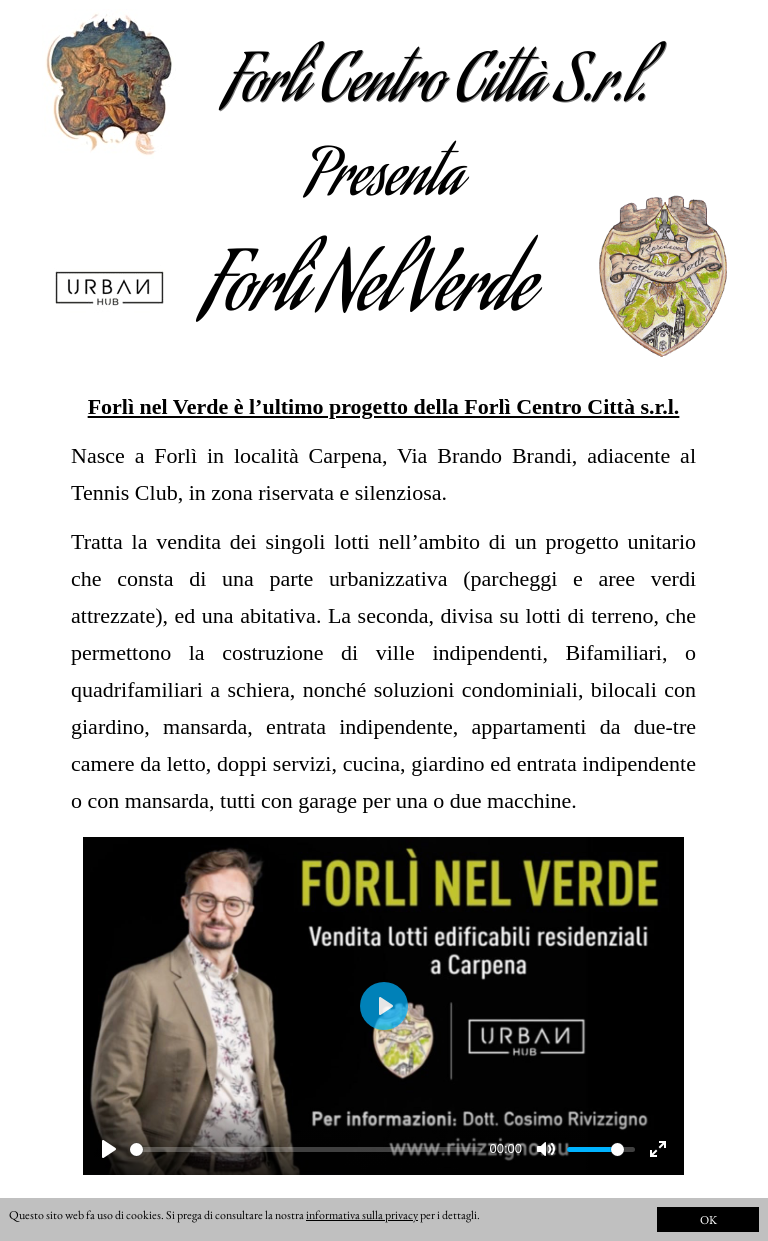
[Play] (109, 1149)
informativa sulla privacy (362, 1215)
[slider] (306, 1149)
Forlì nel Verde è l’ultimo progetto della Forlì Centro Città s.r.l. (384, 406)
